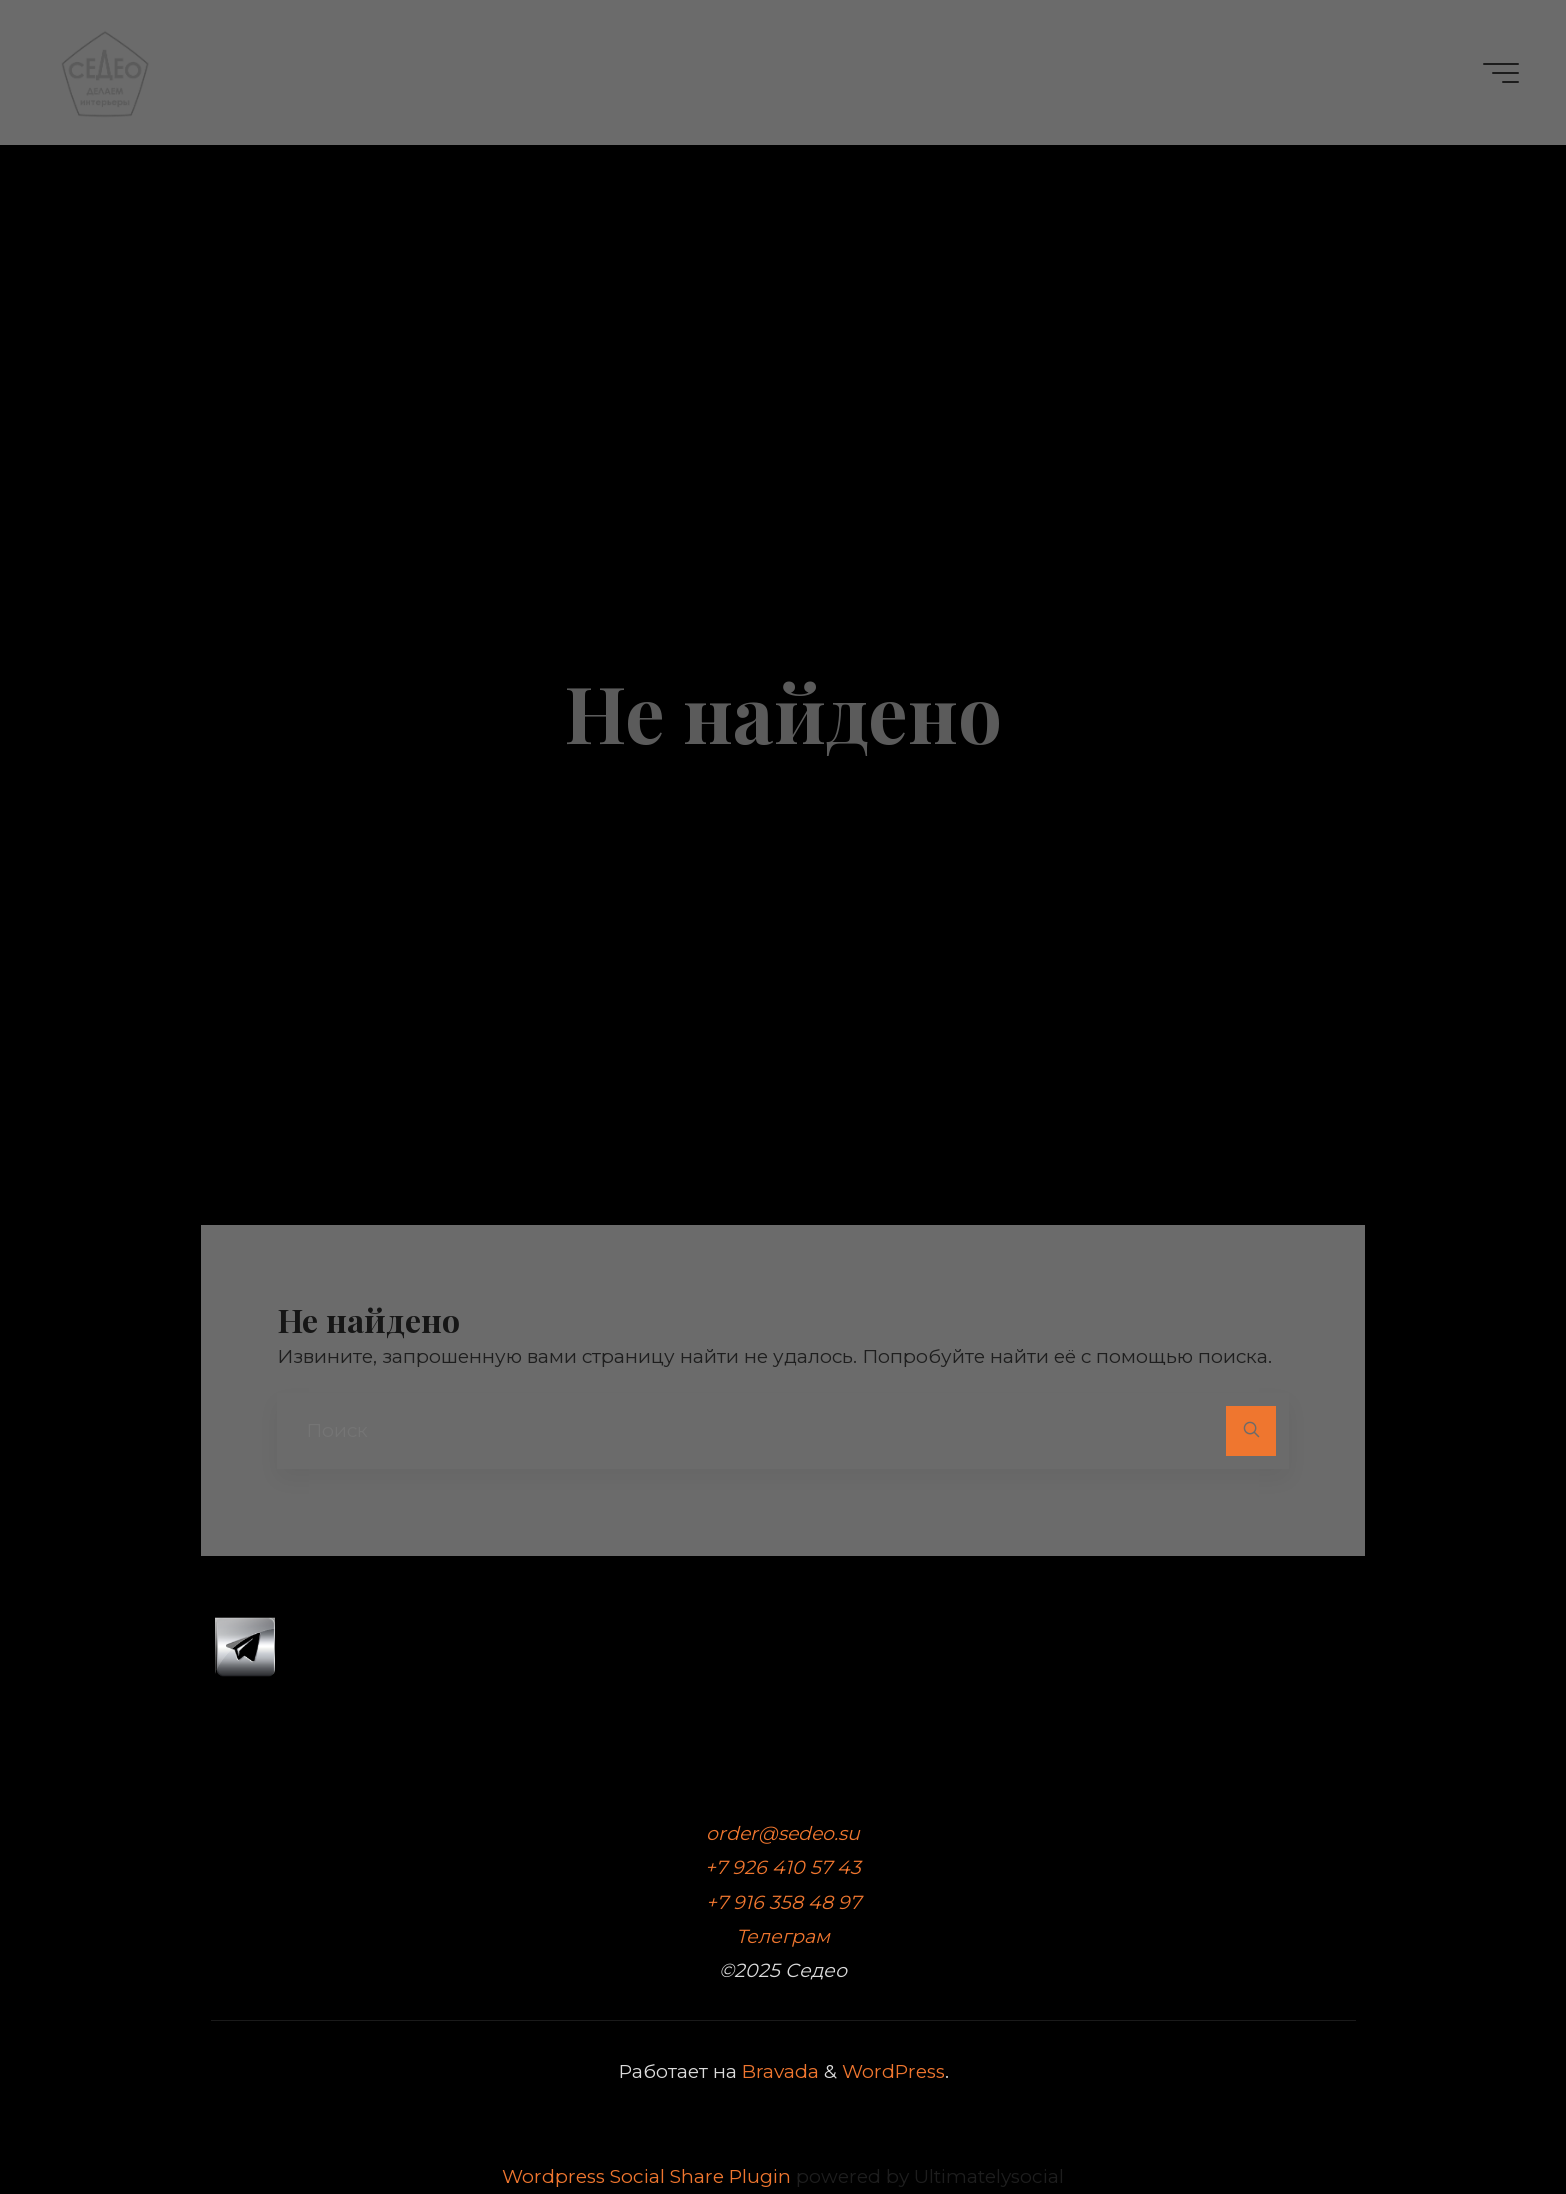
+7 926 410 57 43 (783, 1867)
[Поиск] (1250, 1430)
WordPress (893, 2071)
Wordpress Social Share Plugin (649, 2176)
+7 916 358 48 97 (783, 1902)
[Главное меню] (1501, 73)
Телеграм (783, 1936)
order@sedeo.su (783, 1833)
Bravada (778, 2071)
